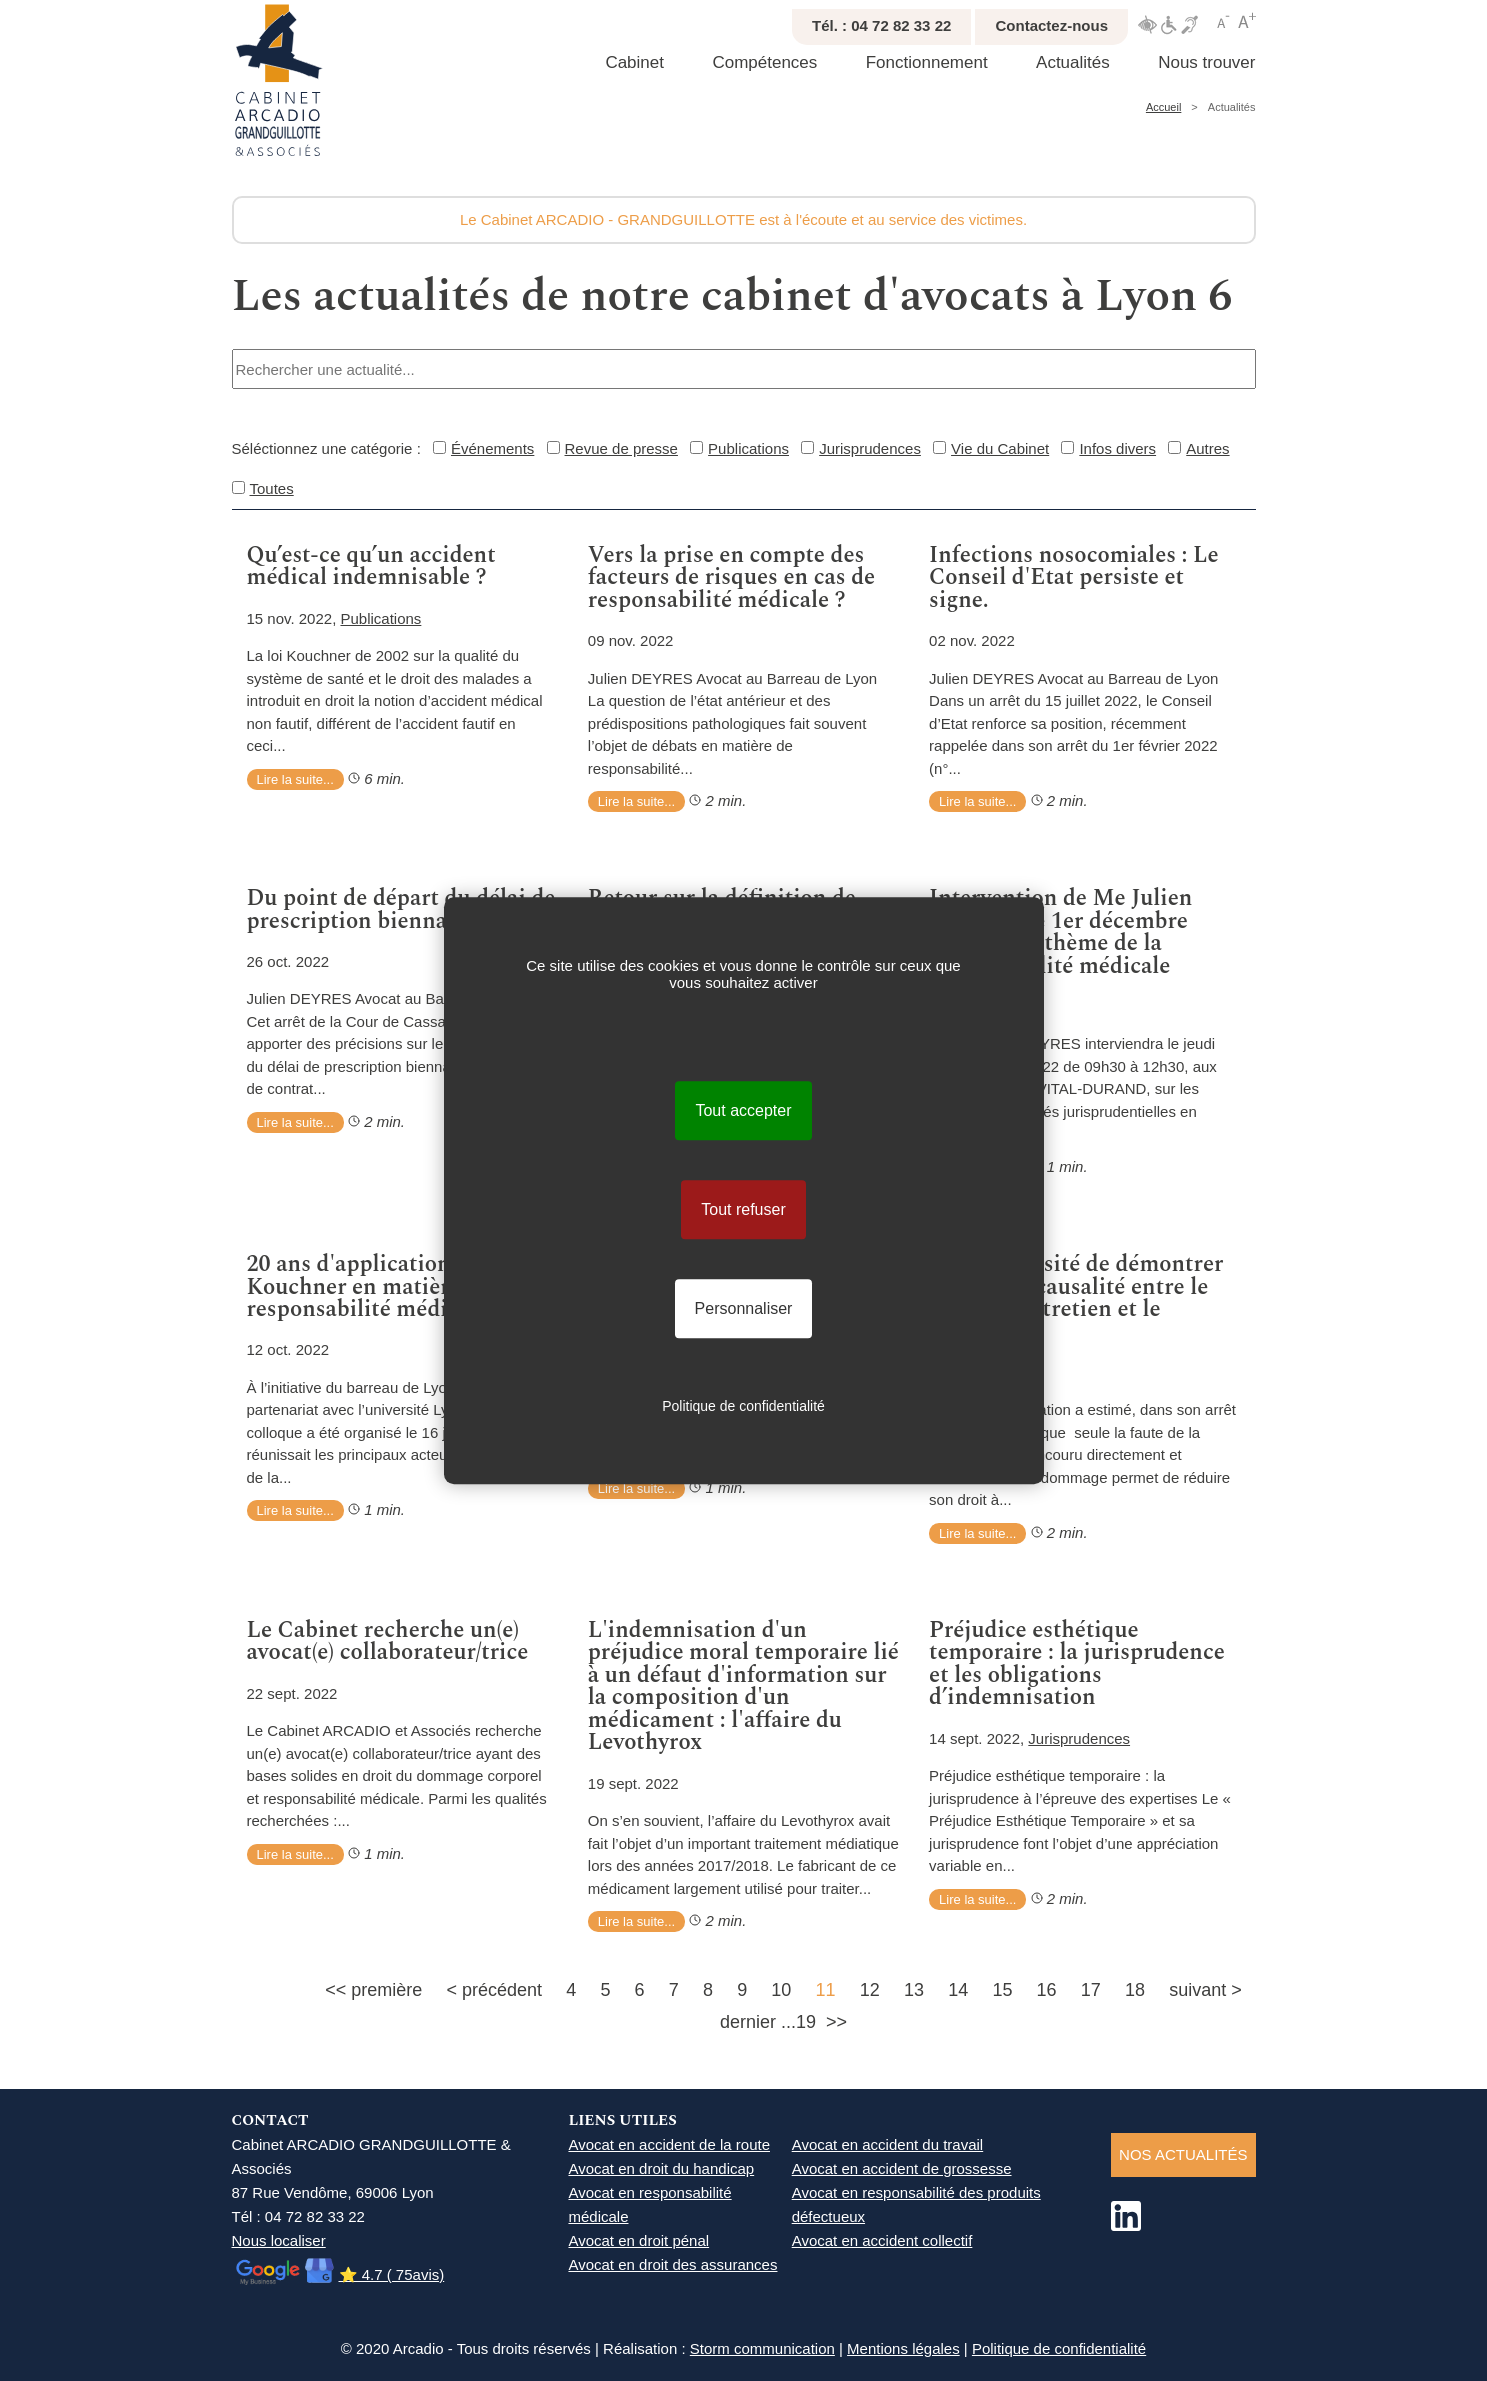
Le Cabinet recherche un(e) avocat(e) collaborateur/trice (388, 1641)
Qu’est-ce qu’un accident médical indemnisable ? (371, 566)
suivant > (1205, 1990)
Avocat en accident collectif (882, 2240)
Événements (492, 448)
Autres (1207, 448)
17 (1091, 1990)
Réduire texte (1224, 20)
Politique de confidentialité (1059, 2348)
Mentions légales (903, 2348)
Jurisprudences (870, 448)
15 (1002, 1990)
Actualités (1073, 62)
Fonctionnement (927, 62)
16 (1047, 1990)
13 (914, 1990)
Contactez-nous (1051, 25)
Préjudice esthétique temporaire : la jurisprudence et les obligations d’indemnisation (1077, 1664)
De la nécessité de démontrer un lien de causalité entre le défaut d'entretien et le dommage (1076, 1298)
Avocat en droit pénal (638, 2240)
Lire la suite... (295, 779)
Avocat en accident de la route (669, 2144)
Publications (748, 448)
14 (958, 1990)
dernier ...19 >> (783, 2022)
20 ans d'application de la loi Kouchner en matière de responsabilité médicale (392, 1286)
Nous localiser (279, 2240)
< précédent (494, 1990)
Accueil (1163, 107)
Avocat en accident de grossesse (902, 2168)
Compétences (764, 62)
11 (826, 1990)
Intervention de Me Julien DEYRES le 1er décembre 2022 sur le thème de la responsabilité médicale (1060, 932)
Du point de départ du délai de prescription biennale (401, 909)
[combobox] (744, 369)
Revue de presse (621, 448)
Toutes (272, 488)
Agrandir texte (1247, 20)
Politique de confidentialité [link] (743, 1406)
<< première (373, 1990)
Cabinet (634, 62)
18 (1135, 1990)
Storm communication (762, 2348)
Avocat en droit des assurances (672, 2264)
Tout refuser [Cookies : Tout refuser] (743, 1209)
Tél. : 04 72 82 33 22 (881, 25)
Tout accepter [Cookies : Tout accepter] (743, 1110)
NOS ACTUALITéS (1183, 2154)
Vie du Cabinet (1000, 448)
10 (781, 1990)
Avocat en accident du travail (888, 2144)
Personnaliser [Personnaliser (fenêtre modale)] (744, 1308)
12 (870, 1990)
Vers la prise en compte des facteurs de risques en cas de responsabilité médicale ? (731, 577)
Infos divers (1117, 448)
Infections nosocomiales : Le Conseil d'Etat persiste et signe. (1074, 577)
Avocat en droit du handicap (661, 2168)
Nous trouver (1206, 62)
